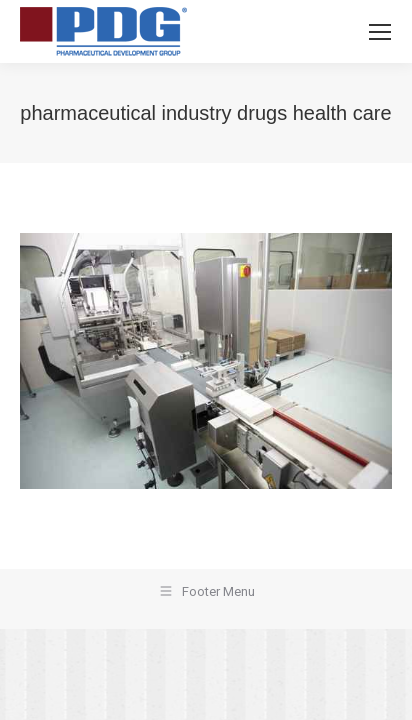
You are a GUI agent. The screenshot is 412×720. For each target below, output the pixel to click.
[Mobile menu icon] (380, 32)
